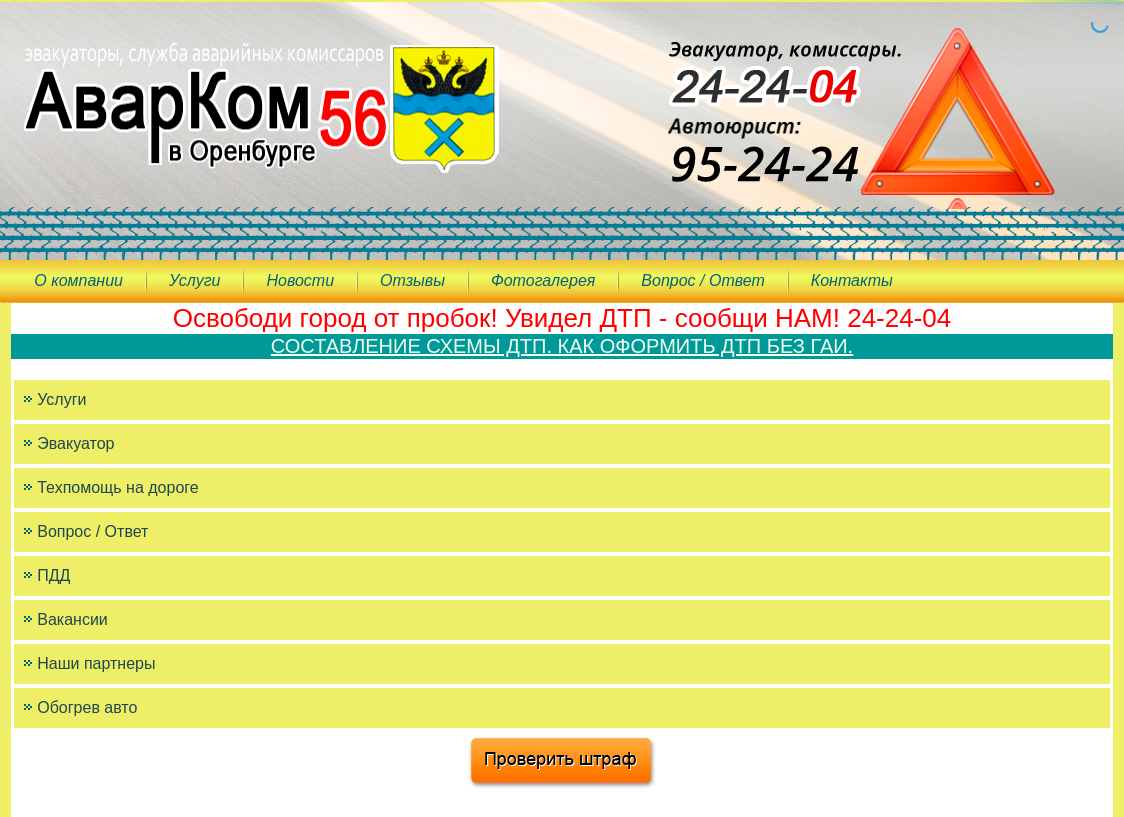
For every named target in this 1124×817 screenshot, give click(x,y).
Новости (300, 280)
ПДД (53, 575)
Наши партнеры (96, 663)
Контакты (852, 280)
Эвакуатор (75, 443)
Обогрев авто (87, 707)
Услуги (195, 280)
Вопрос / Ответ (702, 280)
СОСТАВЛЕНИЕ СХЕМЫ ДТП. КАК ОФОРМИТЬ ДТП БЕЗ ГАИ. (562, 346)
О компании (78, 280)
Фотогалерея (543, 280)
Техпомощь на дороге (117, 487)
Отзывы (412, 280)
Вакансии (72, 619)
